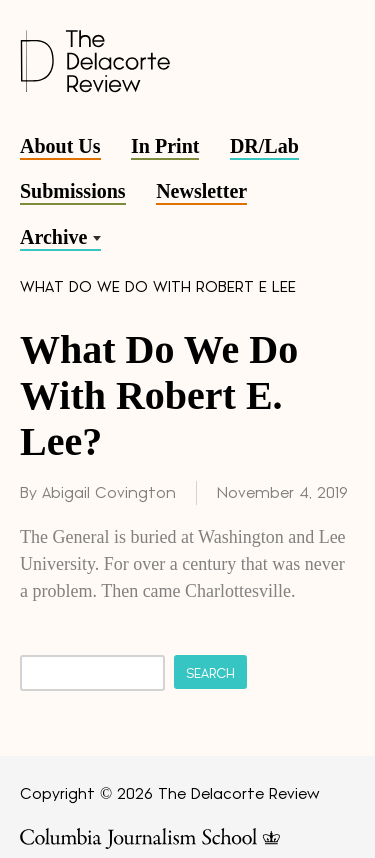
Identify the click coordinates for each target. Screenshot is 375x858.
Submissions (73, 191)
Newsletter (201, 191)
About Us (60, 146)
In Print (165, 146)
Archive (53, 237)
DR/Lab (264, 146)
